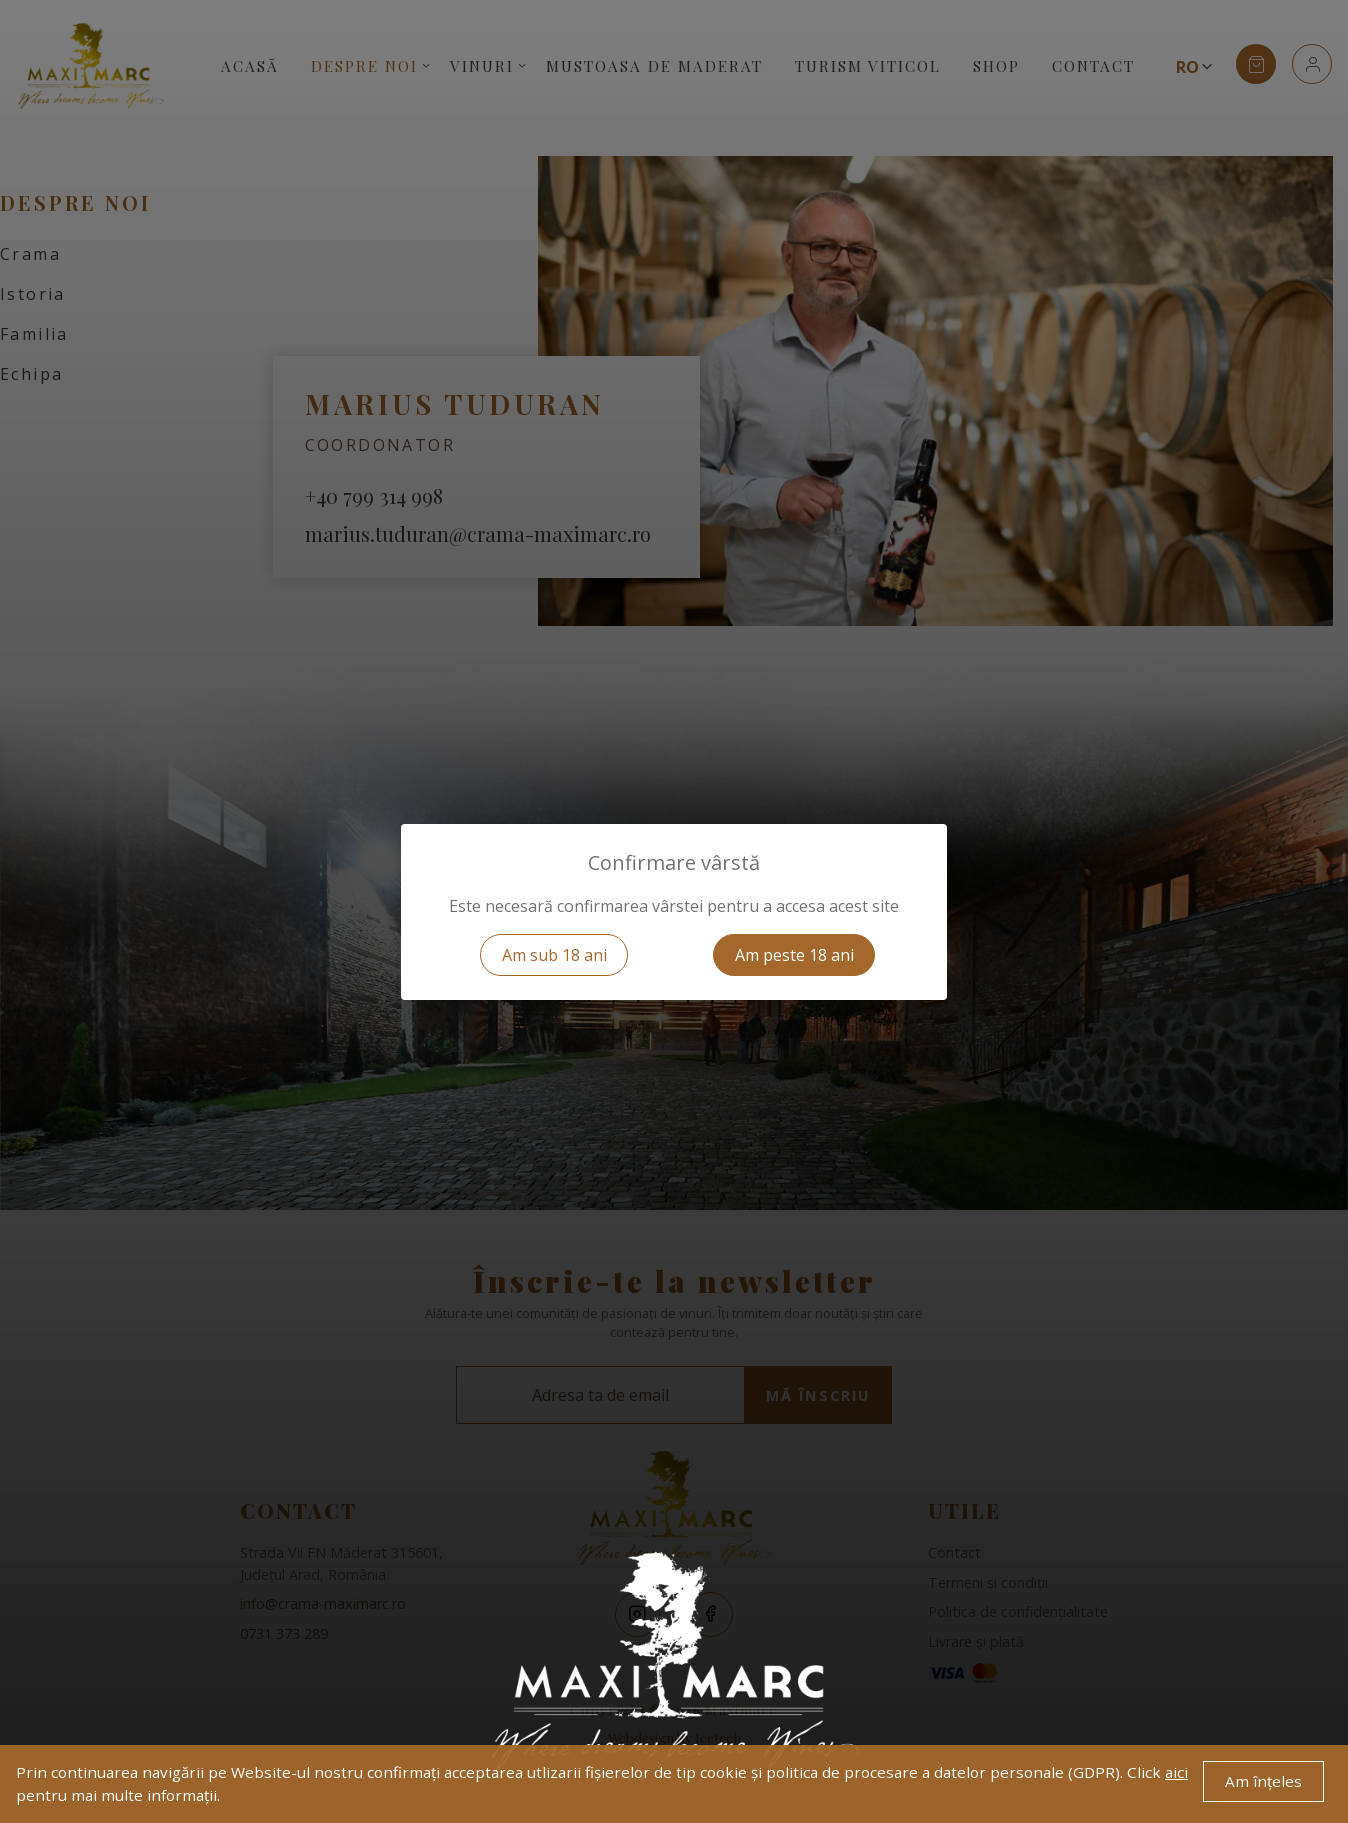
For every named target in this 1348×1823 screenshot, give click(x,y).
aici (1176, 1772)
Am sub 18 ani (554, 955)
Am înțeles (1263, 1781)
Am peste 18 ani (794, 955)
